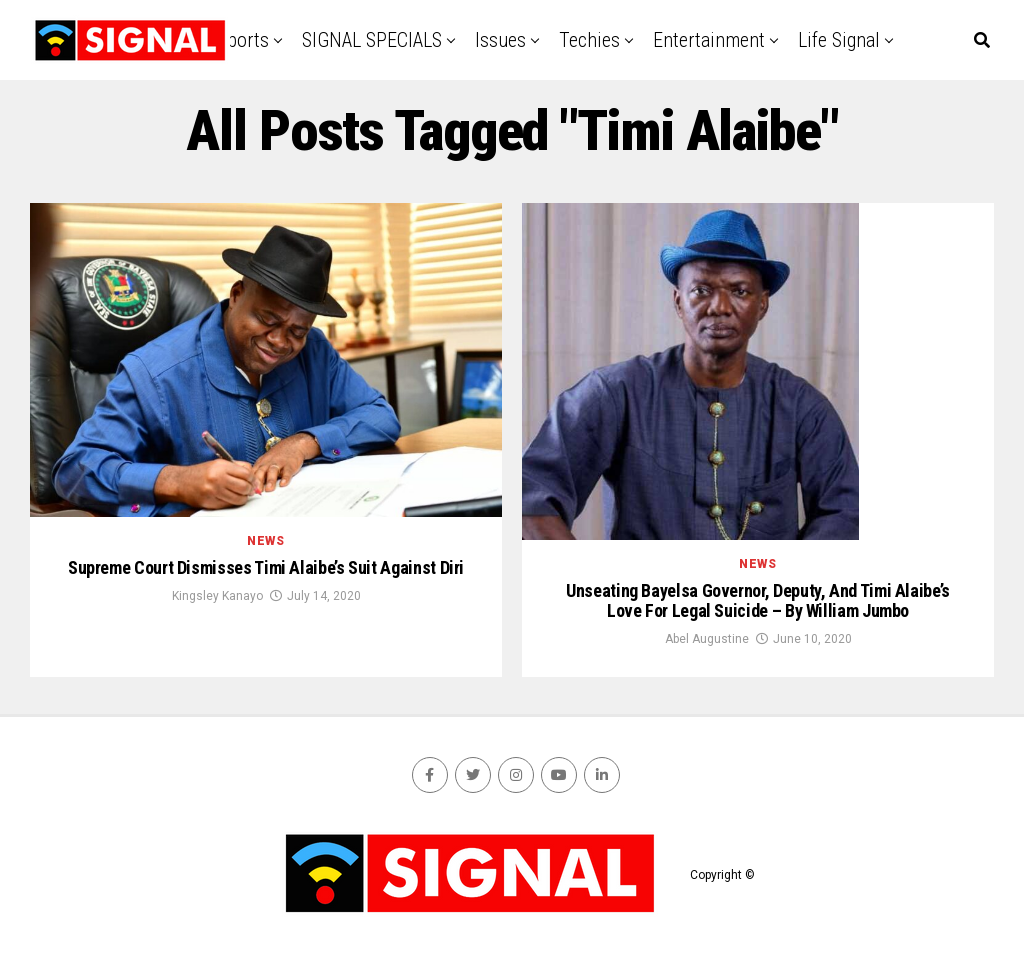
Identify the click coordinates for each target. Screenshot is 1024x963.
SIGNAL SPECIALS (372, 40)
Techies (589, 40)
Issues (500, 40)
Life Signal (839, 40)
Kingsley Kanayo (217, 596)
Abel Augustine (707, 639)
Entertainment (709, 40)
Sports (243, 40)
